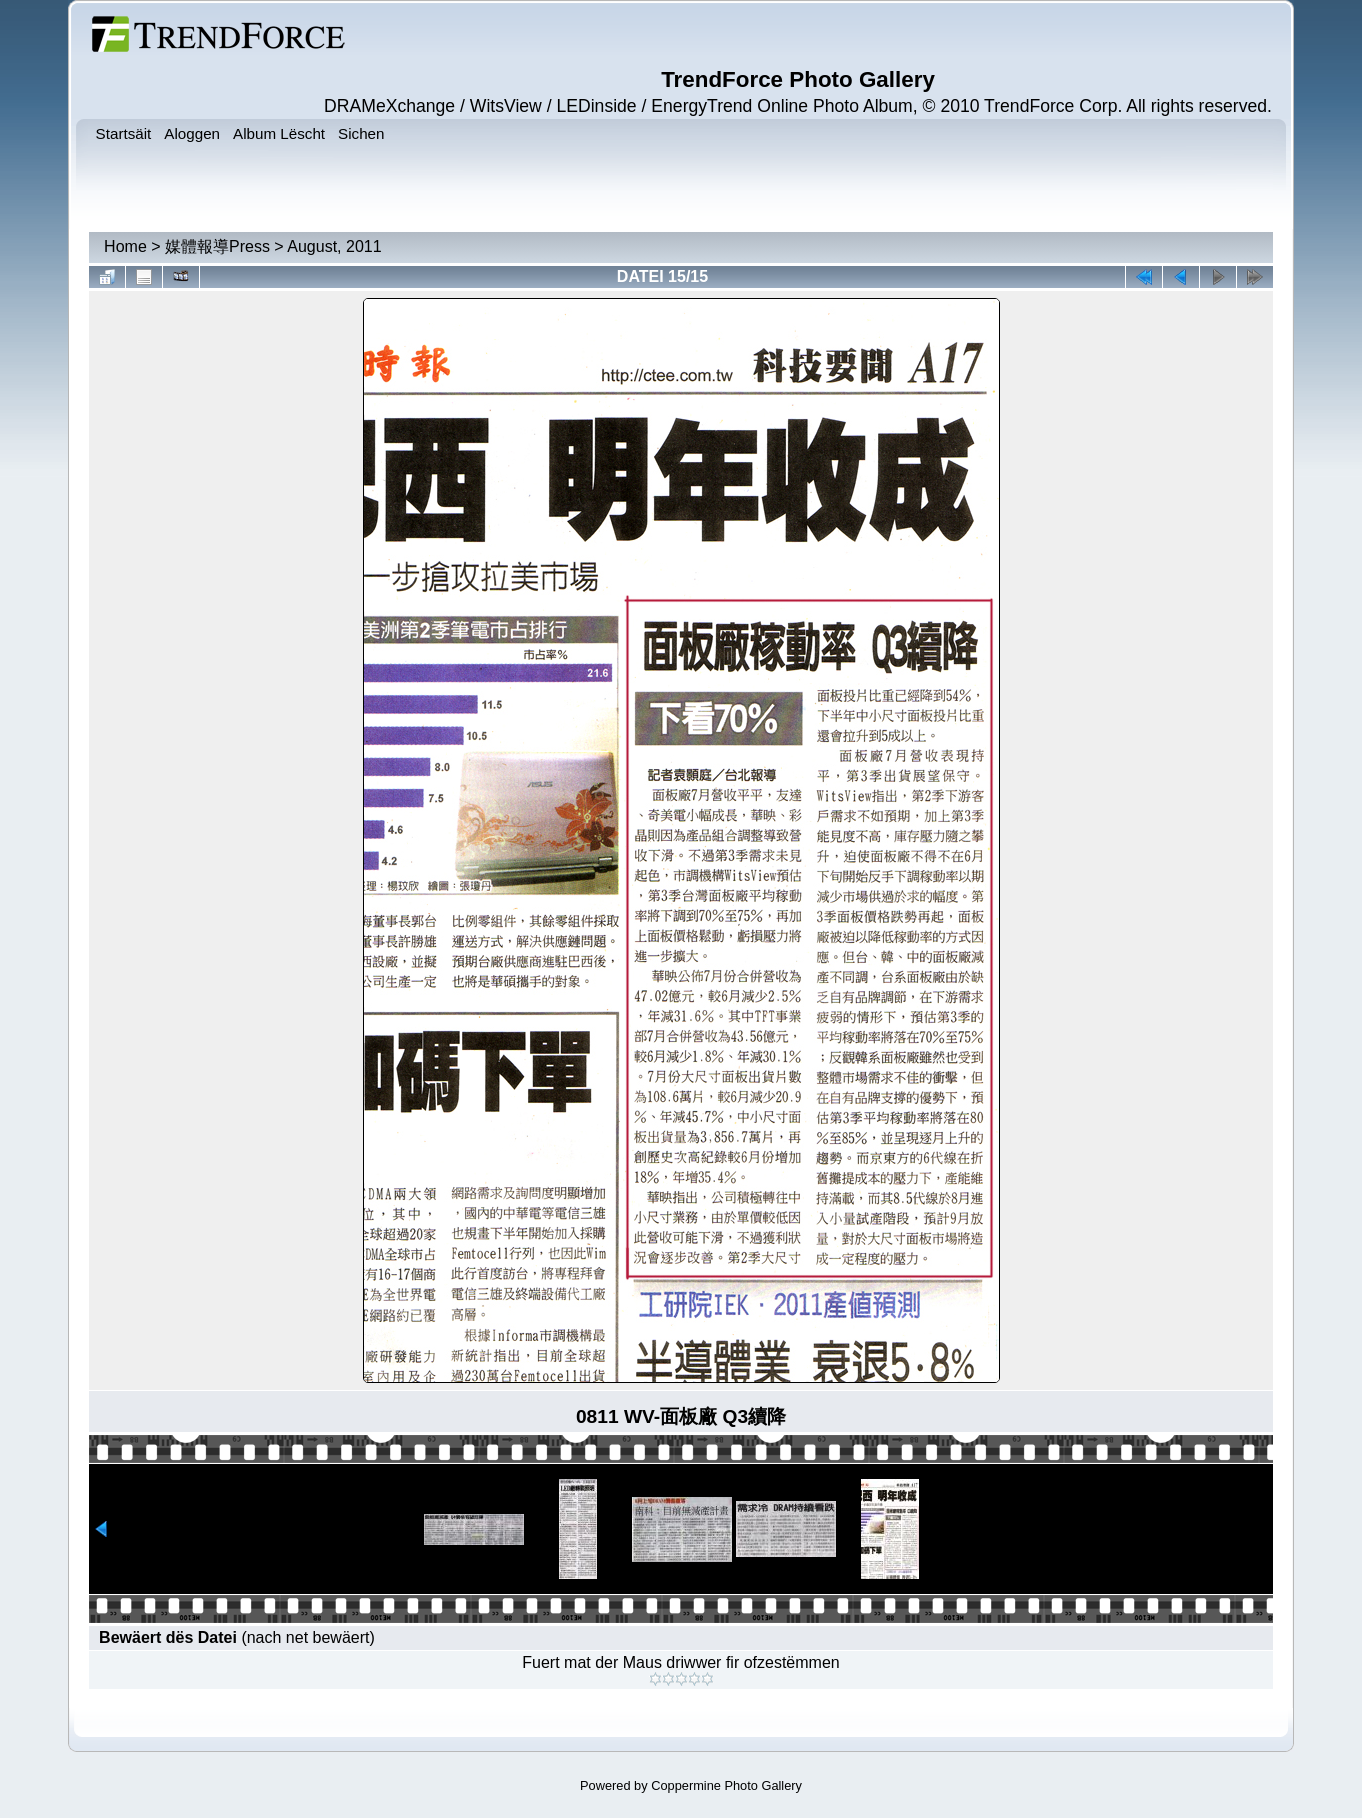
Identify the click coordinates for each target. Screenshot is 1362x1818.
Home (125, 246)
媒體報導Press (217, 246)
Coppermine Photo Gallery (726, 1785)
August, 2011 (334, 246)
